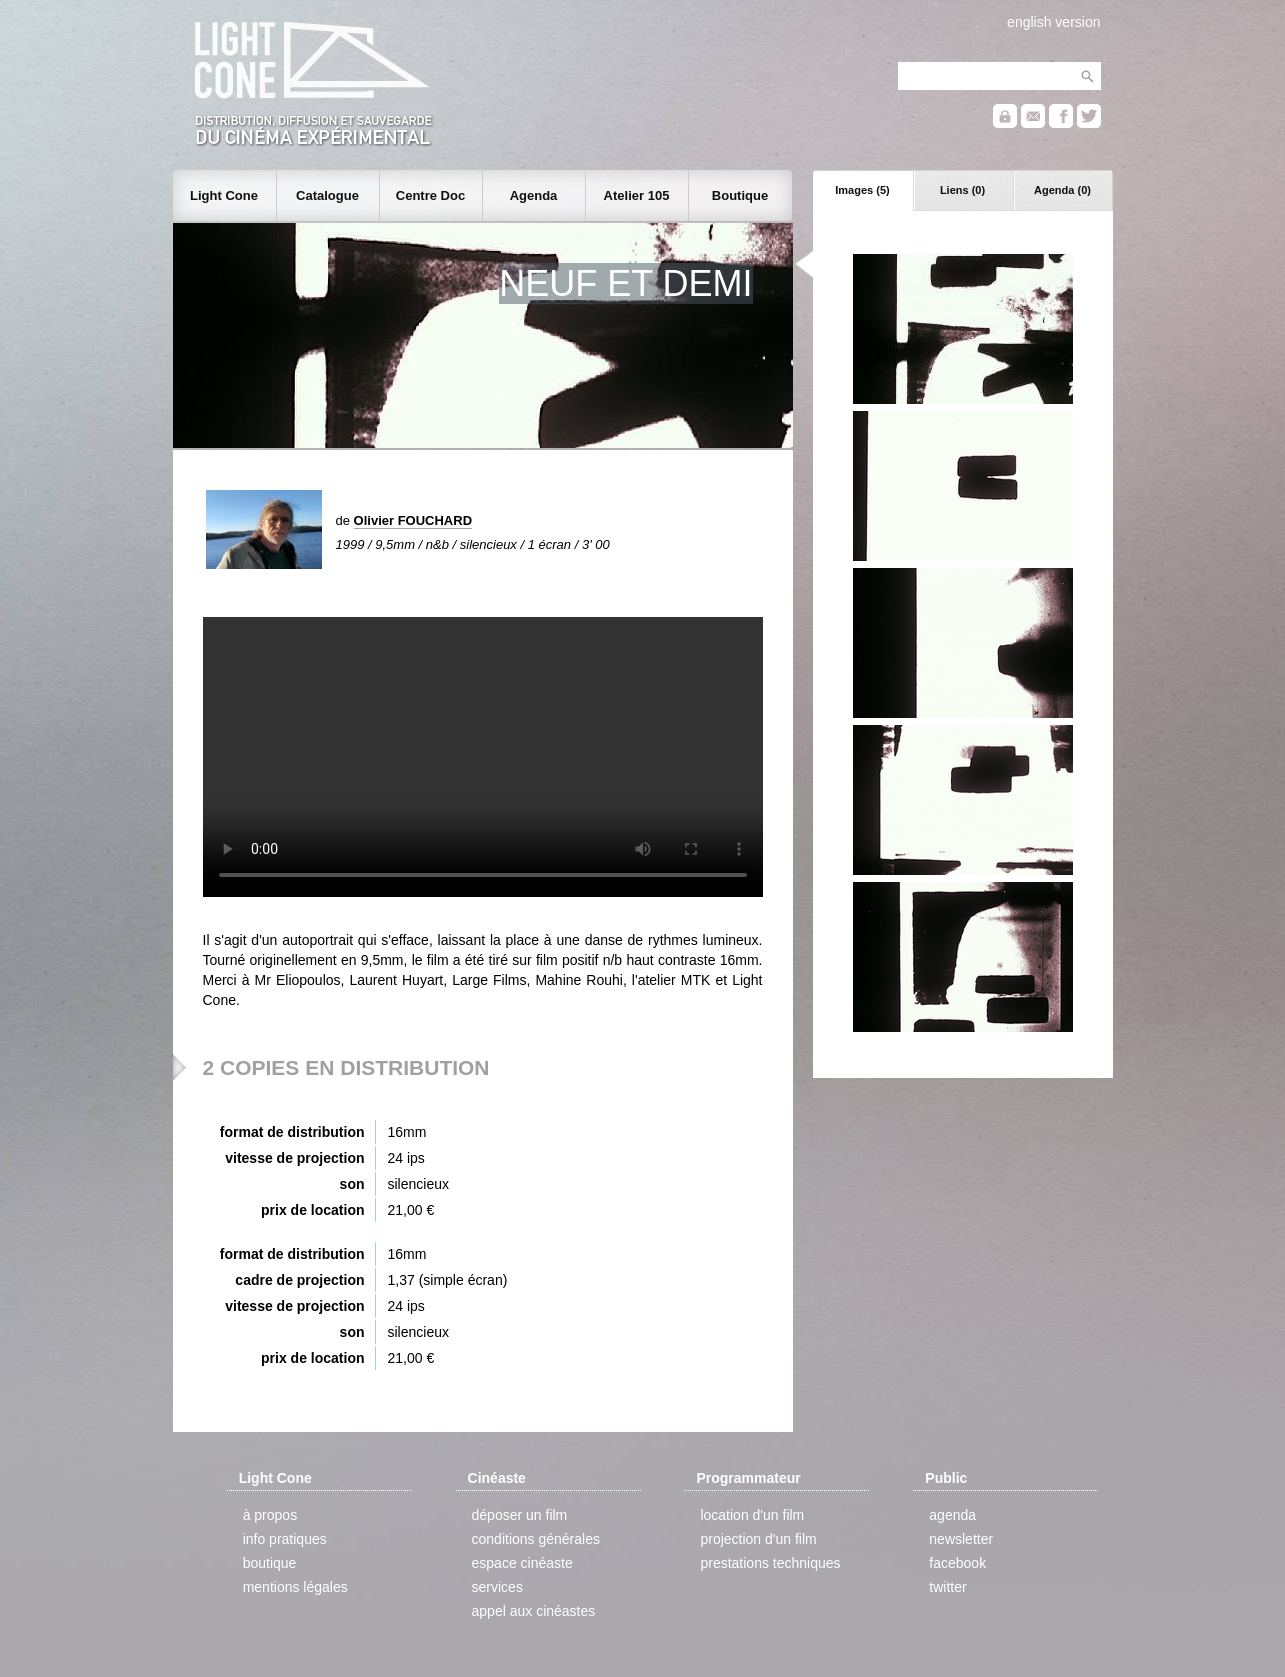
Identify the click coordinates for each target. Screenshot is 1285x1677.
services (497, 1587)
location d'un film (752, 1515)
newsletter (961, 1539)
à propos (270, 1515)
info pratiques (285, 1539)
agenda (952, 1515)
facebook (957, 1563)
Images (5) (862, 190)
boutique (270, 1563)
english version (1053, 22)
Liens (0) (962, 190)
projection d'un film (758, 1539)
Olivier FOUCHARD (413, 520)
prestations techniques (770, 1563)
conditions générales (536, 1539)
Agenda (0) (1062, 190)
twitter (947, 1587)
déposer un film (520, 1515)
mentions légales (295, 1587)
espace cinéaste (522, 1563)
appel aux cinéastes (534, 1611)
